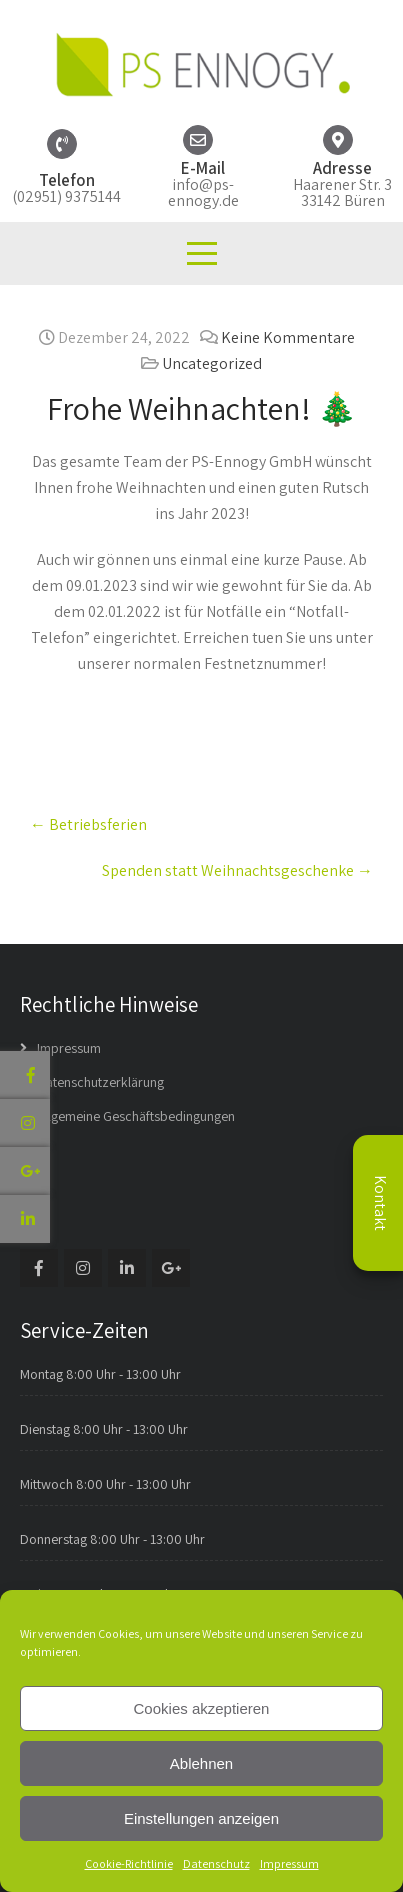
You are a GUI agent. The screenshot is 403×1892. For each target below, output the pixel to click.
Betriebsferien (88, 824)
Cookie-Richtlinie (129, 1863)
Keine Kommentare (288, 337)
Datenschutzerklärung (100, 1082)
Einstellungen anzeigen (201, 1818)
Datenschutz (216, 1863)
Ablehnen (201, 1763)
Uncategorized (212, 363)
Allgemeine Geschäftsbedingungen (136, 1116)
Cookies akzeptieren (202, 1708)
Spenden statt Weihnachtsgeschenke (237, 870)
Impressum (289, 1863)
